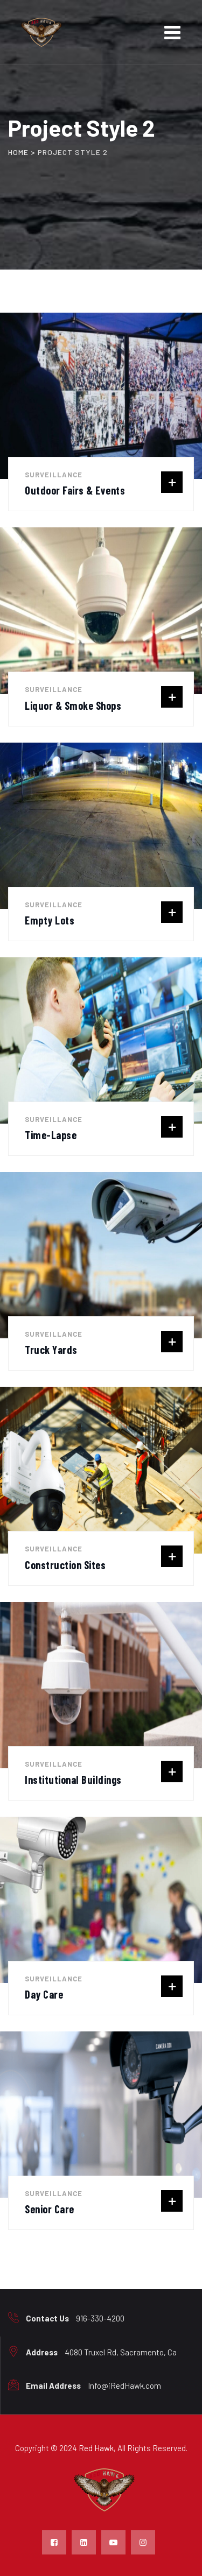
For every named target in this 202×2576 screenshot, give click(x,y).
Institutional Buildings (73, 1779)
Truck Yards (51, 1349)
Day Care (44, 1994)
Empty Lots (49, 920)
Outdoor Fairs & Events (75, 490)
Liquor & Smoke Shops (73, 705)
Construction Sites (65, 1564)
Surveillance (53, 474)
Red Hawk (96, 2448)
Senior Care (49, 2209)
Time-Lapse (50, 1134)
